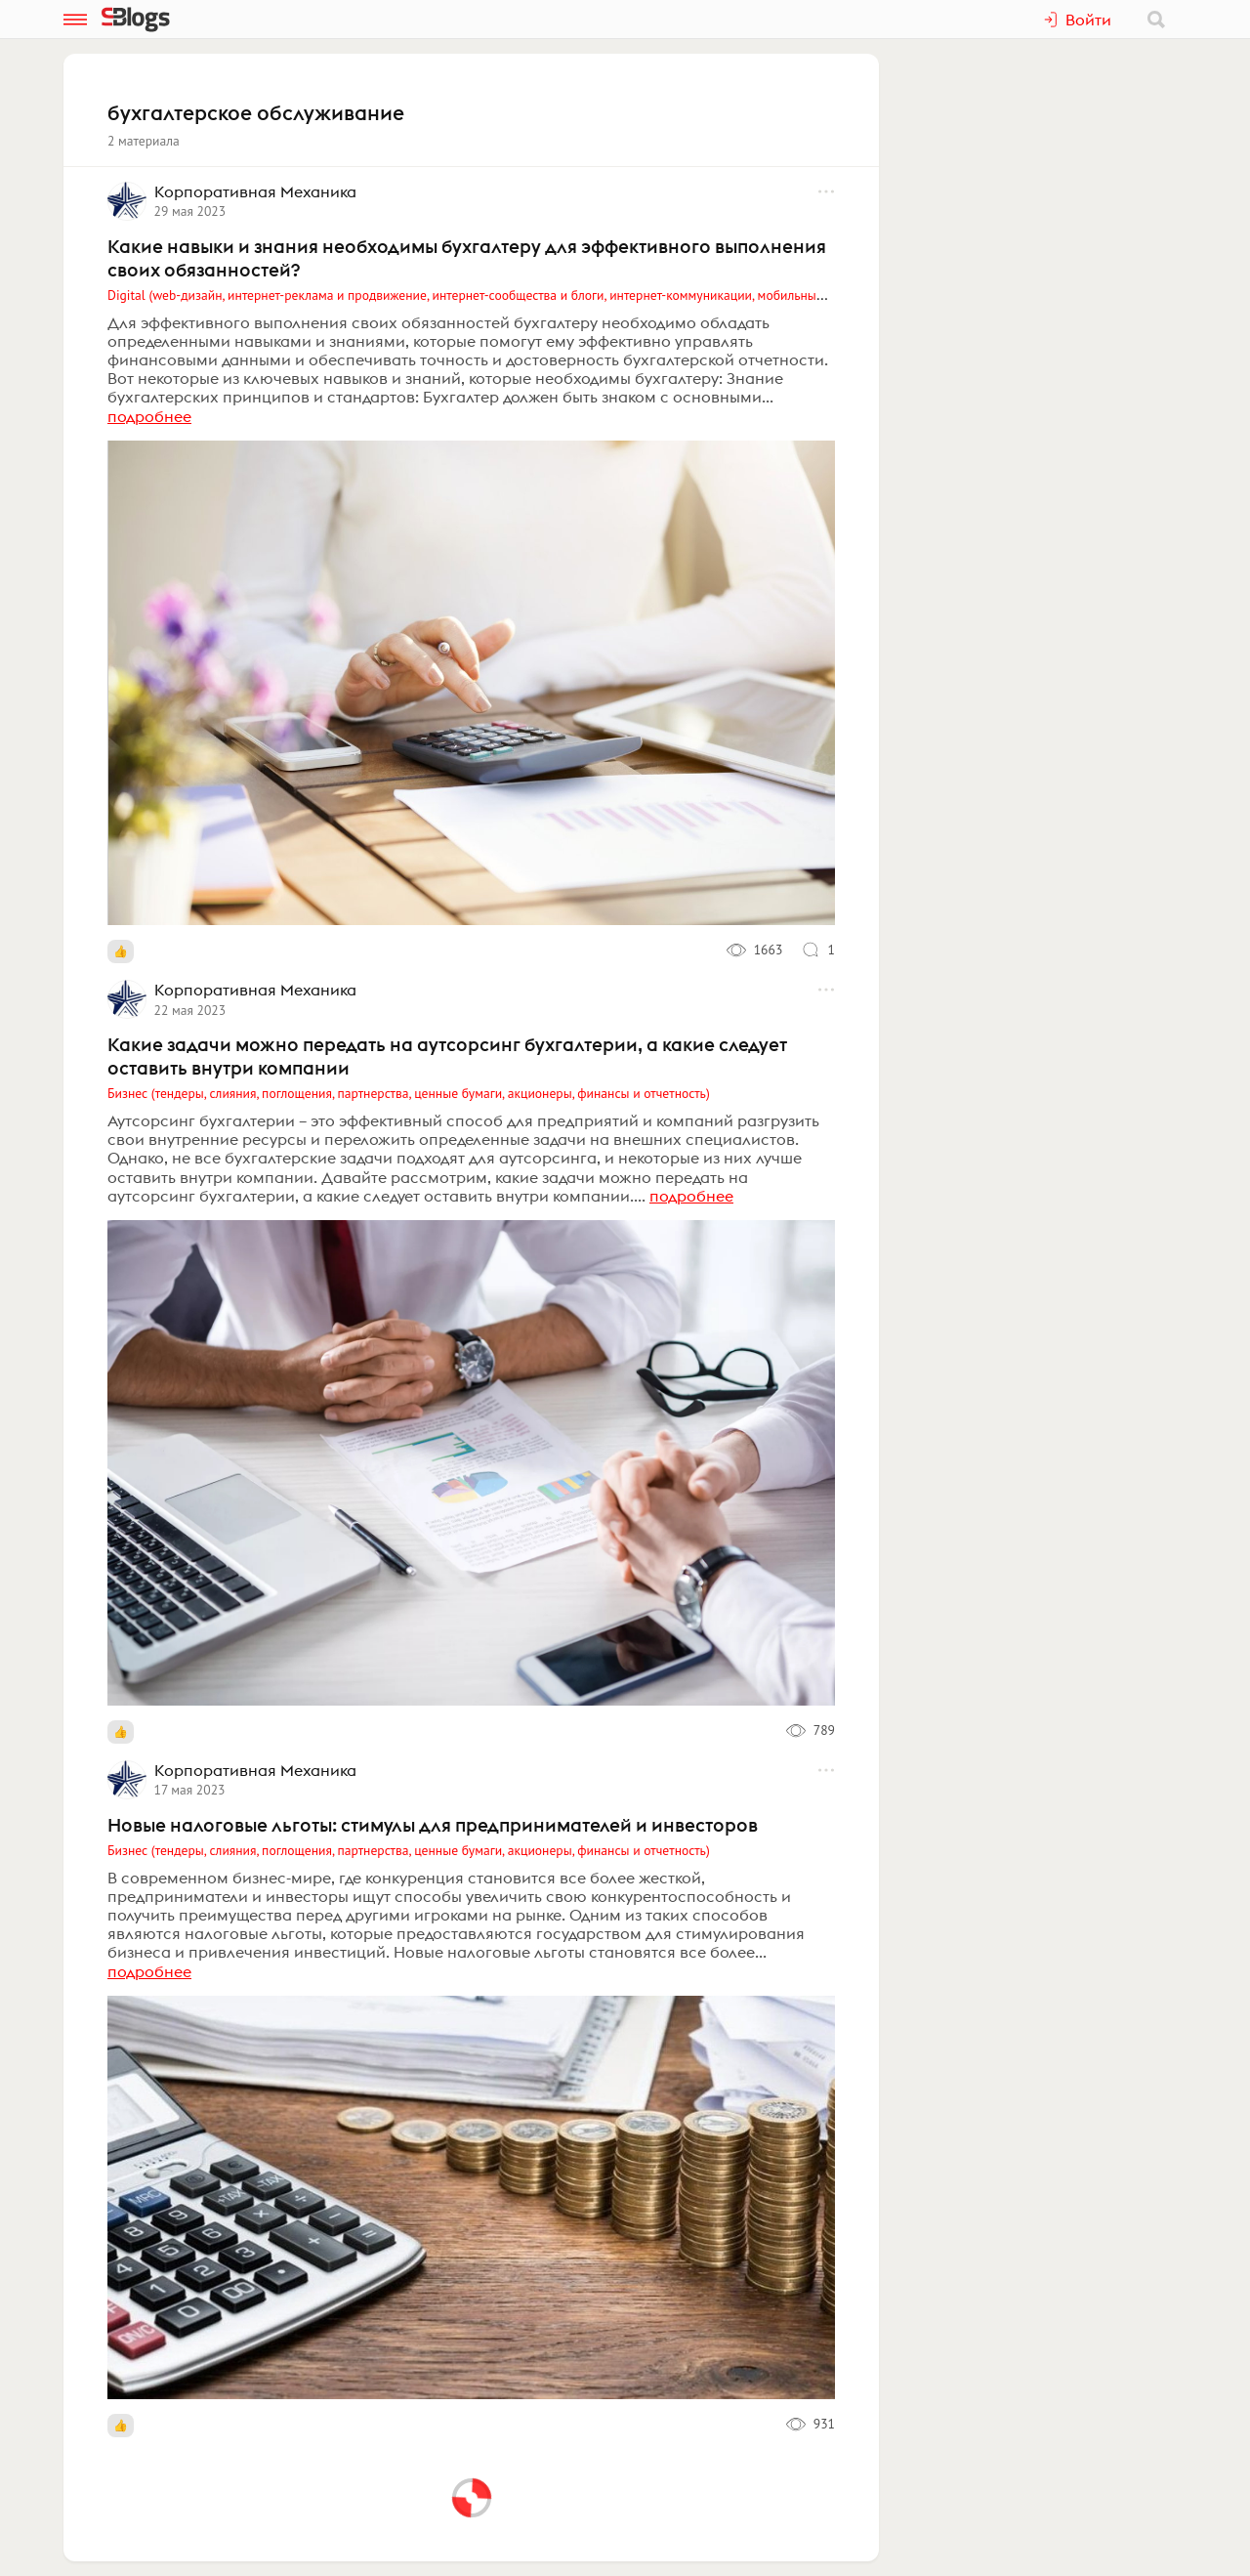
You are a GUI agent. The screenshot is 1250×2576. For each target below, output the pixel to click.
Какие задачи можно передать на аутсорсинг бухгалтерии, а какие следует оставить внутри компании (447, 1056)
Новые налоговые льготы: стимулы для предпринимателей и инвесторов (432, 1825)
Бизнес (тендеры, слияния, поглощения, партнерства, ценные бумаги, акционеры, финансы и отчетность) (408, 1093)
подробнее (149, 416)
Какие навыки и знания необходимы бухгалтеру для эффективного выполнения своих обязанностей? (466, 257)
